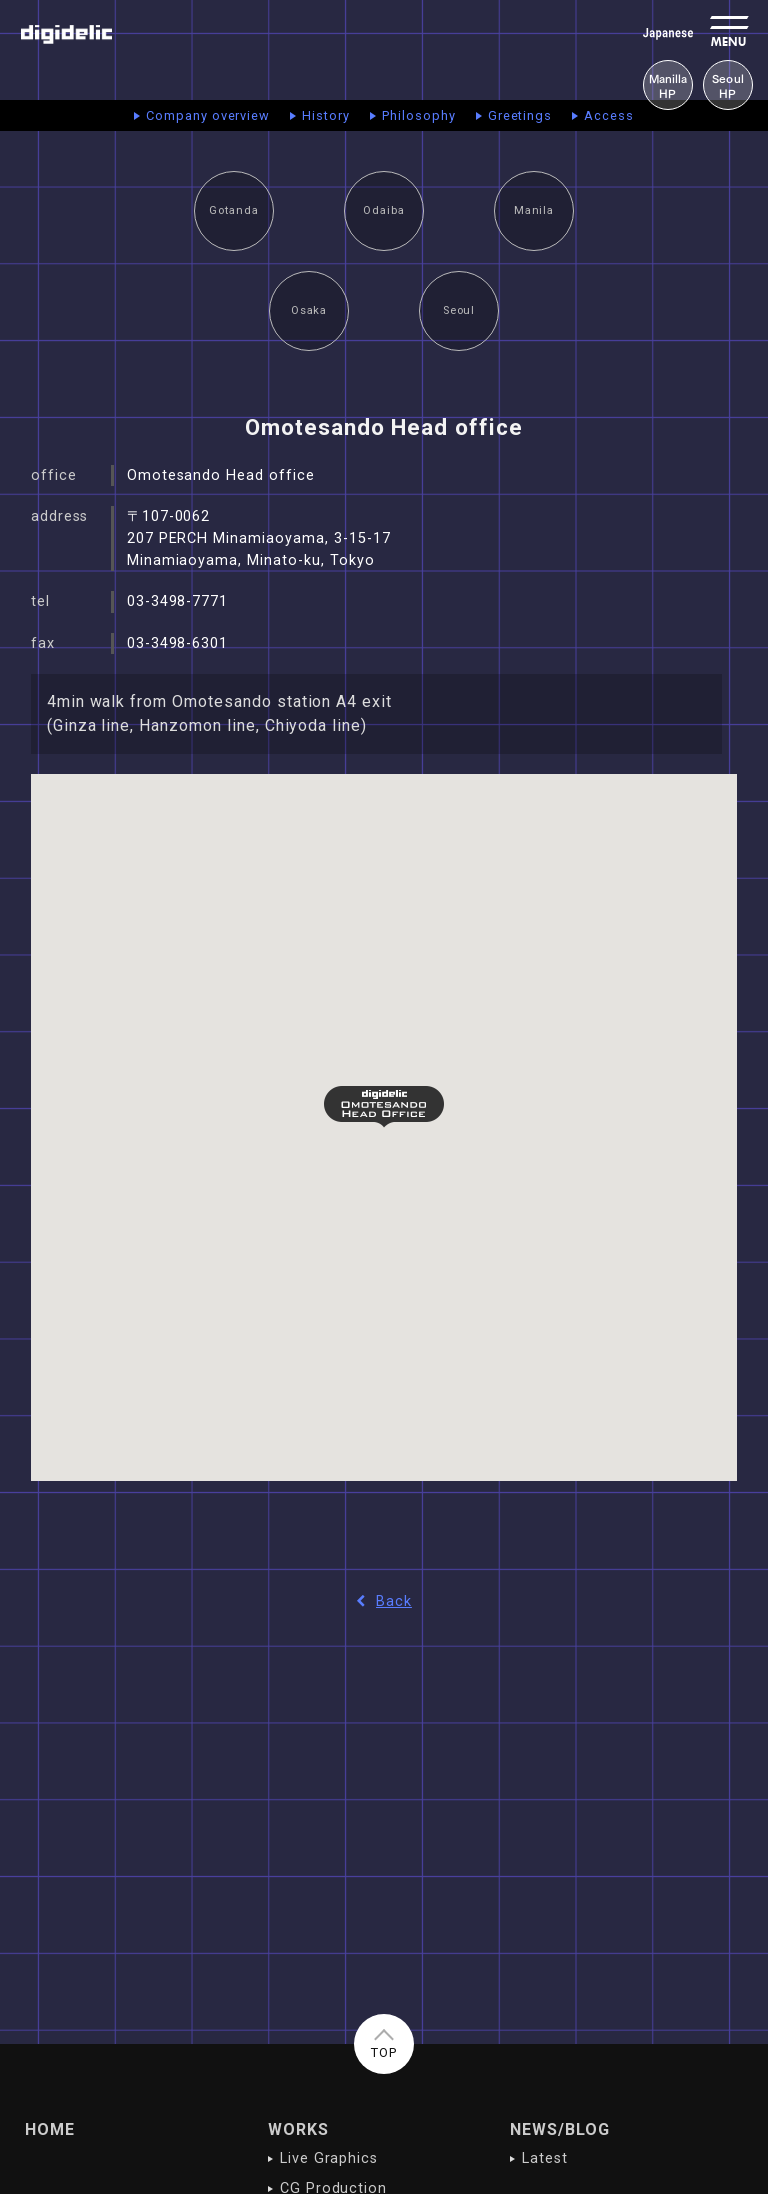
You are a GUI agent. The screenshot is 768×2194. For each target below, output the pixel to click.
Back (384, 1601)
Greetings (520, 115)
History (326, 115)
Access (609, 115)
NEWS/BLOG (560, 2129)
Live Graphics (329, 2158)
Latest (545, 2158)
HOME (50, 2129)
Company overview (208, 115)
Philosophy (419, 115)
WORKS (298, 2129)
